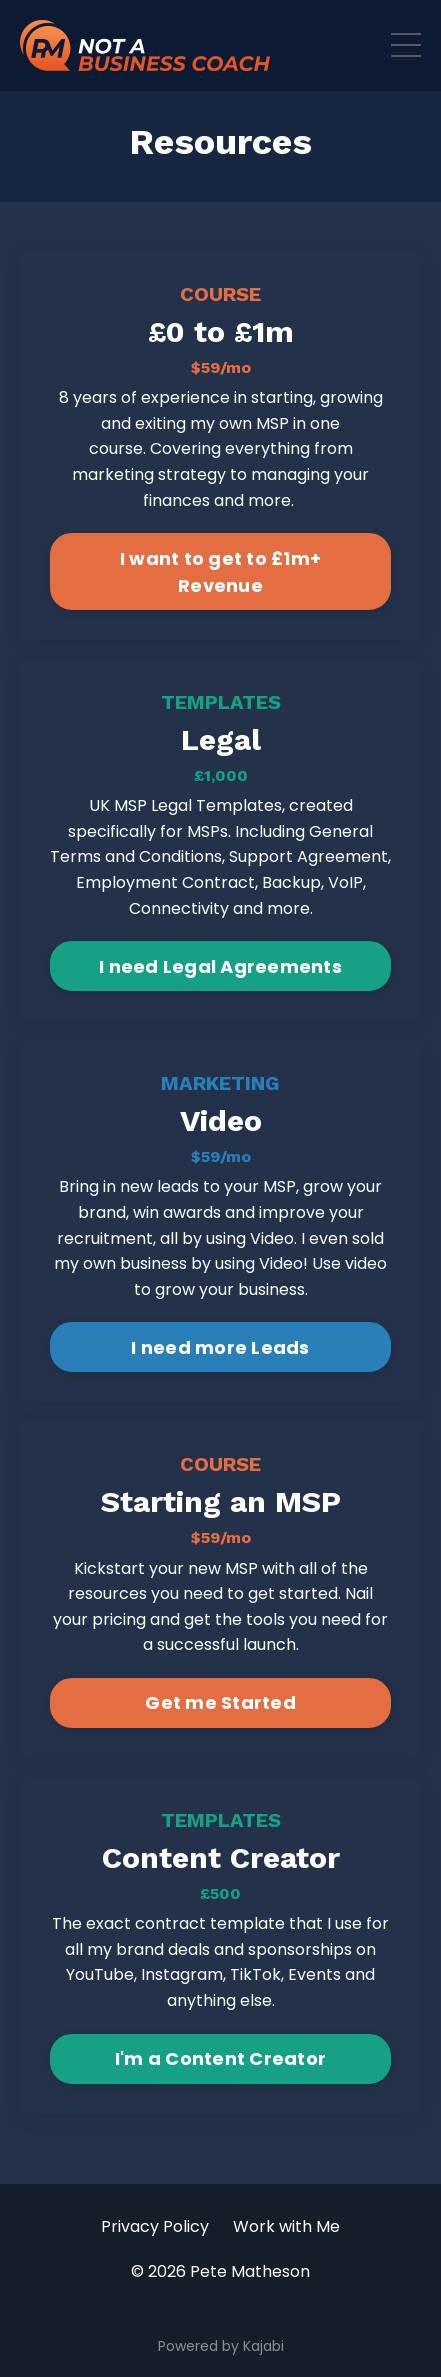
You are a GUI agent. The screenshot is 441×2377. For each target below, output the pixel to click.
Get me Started (220, 1702)
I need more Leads (220, 1347)
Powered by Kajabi (221, 2346)
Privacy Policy (155, 2226)
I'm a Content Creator (220, 2058)
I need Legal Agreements (220, 966)
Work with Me (286, 2226)
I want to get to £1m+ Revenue (220, 572)
